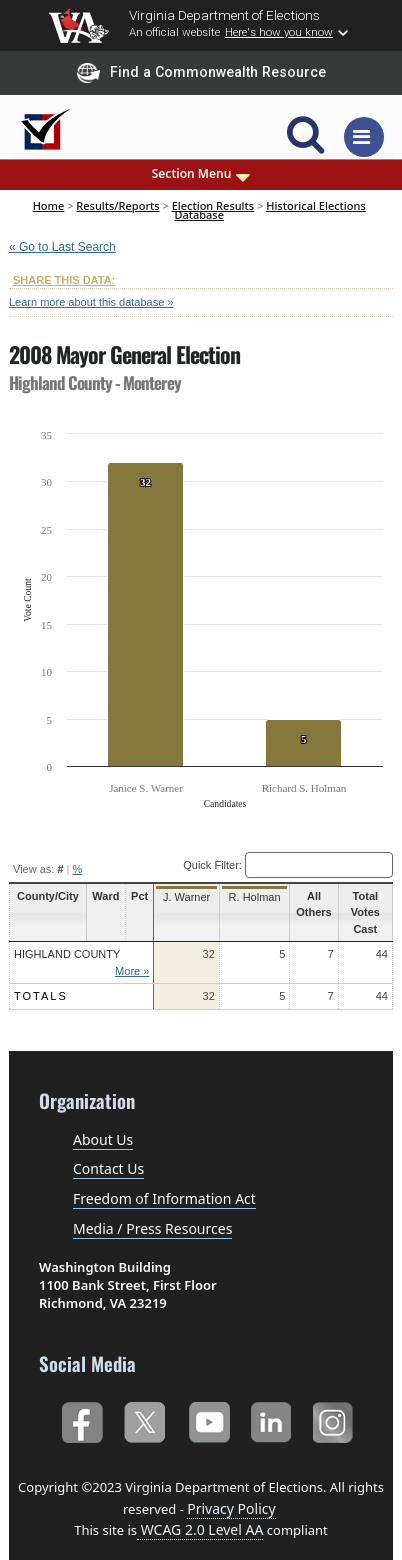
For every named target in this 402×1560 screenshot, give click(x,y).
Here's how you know (279, 32)
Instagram (335, 1403)
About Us (103, 1122)
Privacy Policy (231, 1491)
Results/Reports (117, 205)
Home (49, 205)
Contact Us (108, 1152)
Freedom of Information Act (164, 1182)
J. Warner (179, 897)
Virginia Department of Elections (224, 15)
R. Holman (245, 897)
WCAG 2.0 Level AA (200, 1513)
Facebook (81, 1403)
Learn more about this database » (91, 302)
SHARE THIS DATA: (64, 280)
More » (127, 954)
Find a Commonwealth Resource (201, 73)
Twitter (144, 1403)
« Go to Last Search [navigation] (62, 247)
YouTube (208, 1403)
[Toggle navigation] (364, 137)
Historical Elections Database (269, 209)
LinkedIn (271, 1403)
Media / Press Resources (152, 1212)
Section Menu (201, 174)
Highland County (67, 938)
